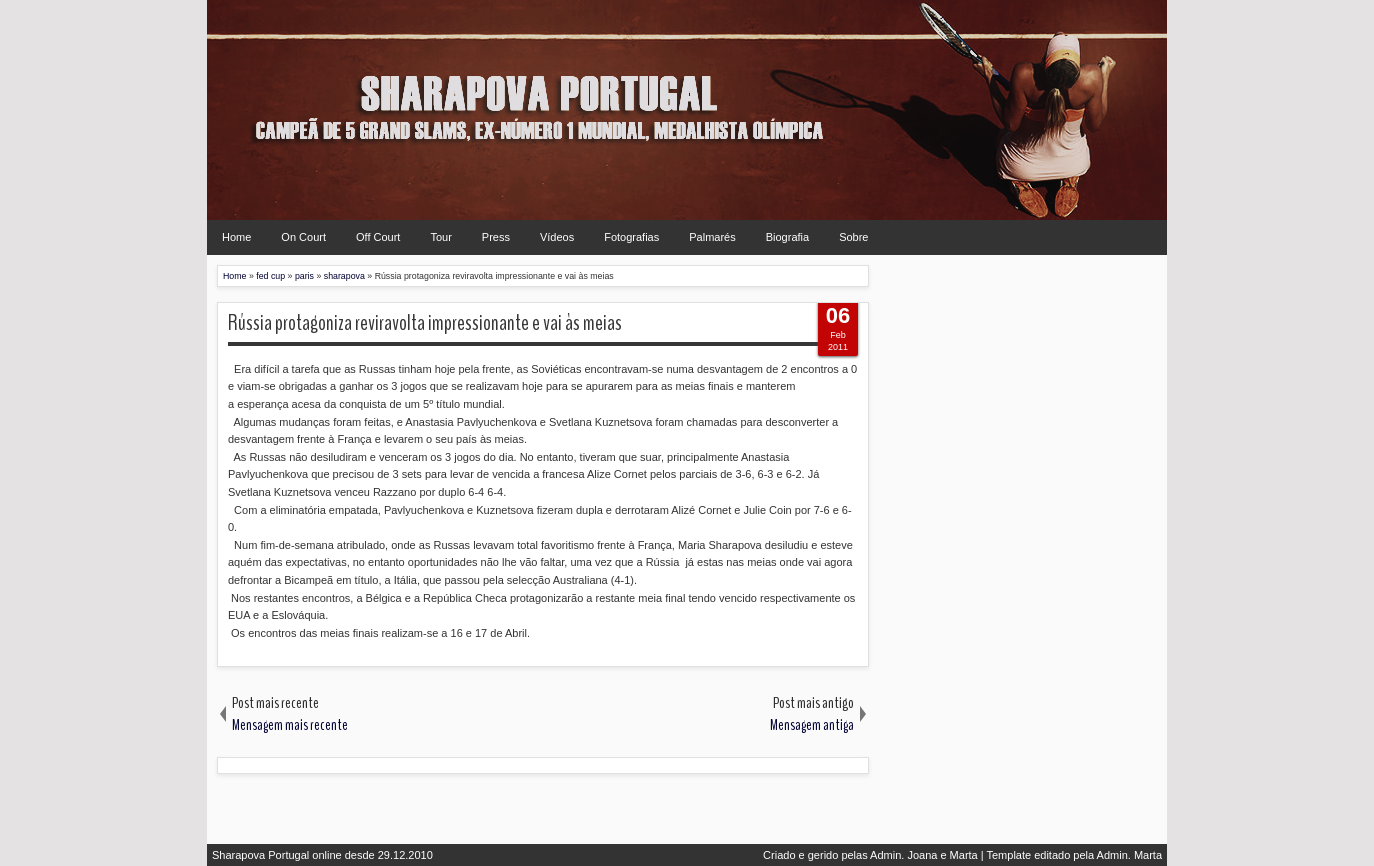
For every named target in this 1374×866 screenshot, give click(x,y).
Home (236, 237)
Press (496, 237)
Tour (440, 237)
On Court (303, 237)
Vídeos (557, 237)
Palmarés (712, 237)
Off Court (378, 237)
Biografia (787, 237)
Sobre (853, 237)
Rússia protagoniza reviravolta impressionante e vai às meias (425, 323)
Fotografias (631, 237)
